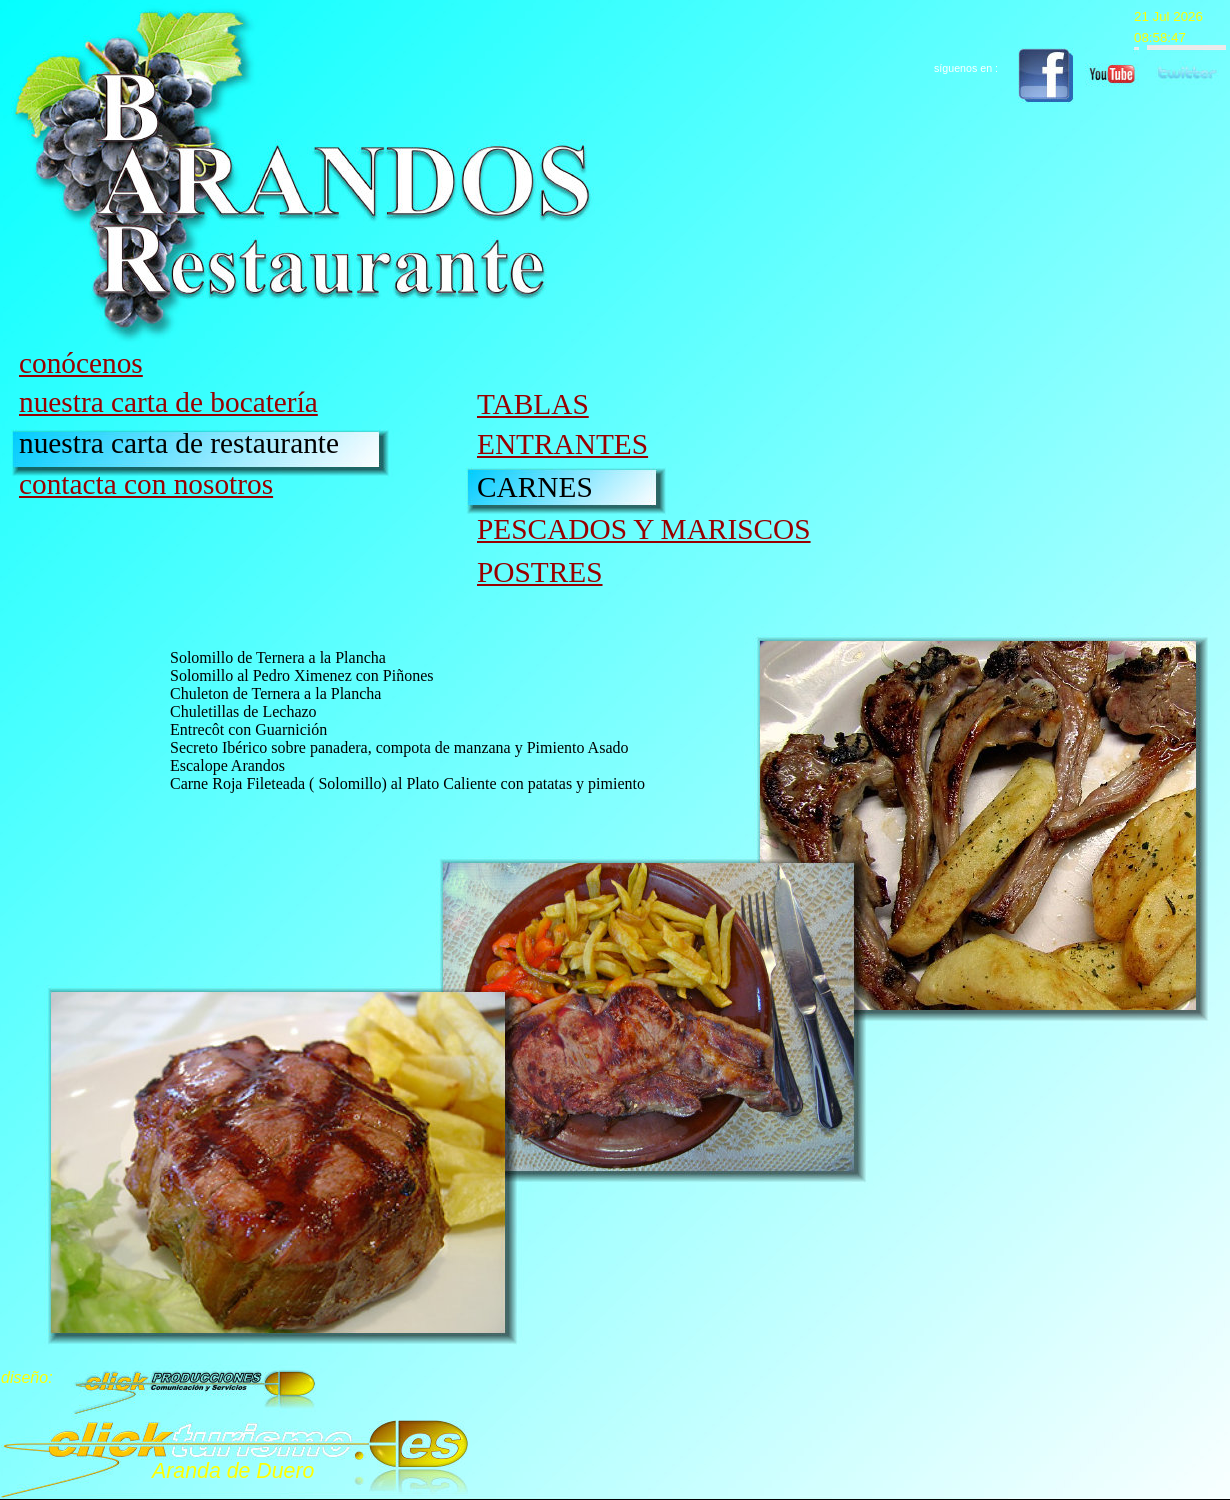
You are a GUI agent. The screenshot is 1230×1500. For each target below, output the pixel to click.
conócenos (81, 363)
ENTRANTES (562, 444)
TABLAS (533, 404)
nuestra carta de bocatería (168, 402)
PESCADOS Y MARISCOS (644, 529)
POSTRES (540, 572)
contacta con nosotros (146, 484)
